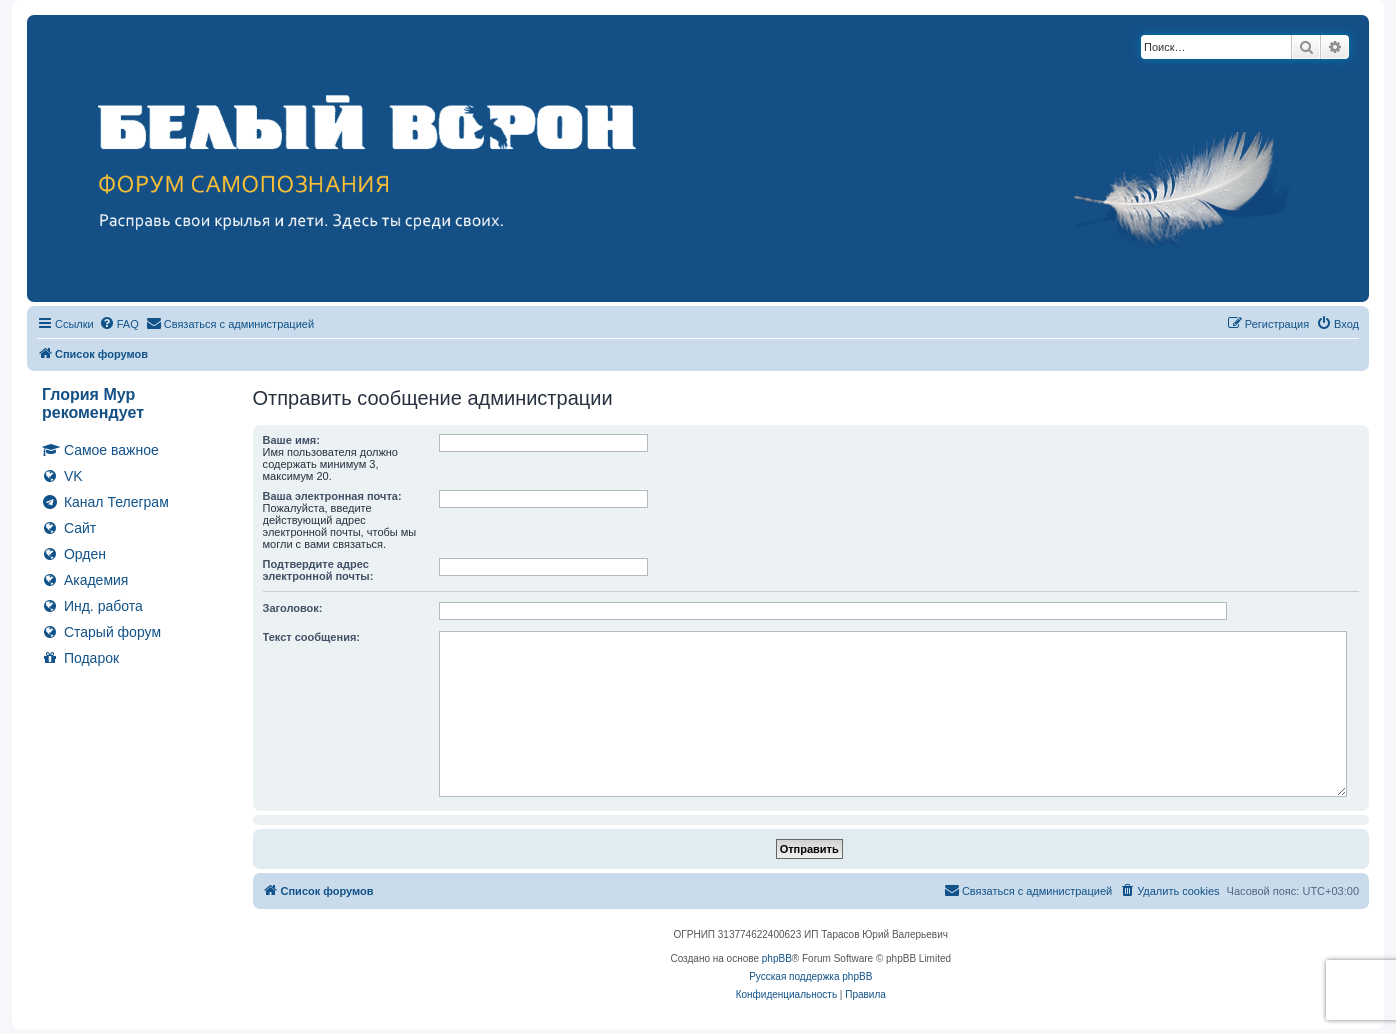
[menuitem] (119, 324)
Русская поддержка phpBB (810, 976)
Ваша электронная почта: (332, 496)
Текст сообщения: (311, 637)
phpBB (777, 958)
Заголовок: (293, 608)
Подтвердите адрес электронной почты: (318, 570)
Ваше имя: (291, 440)
